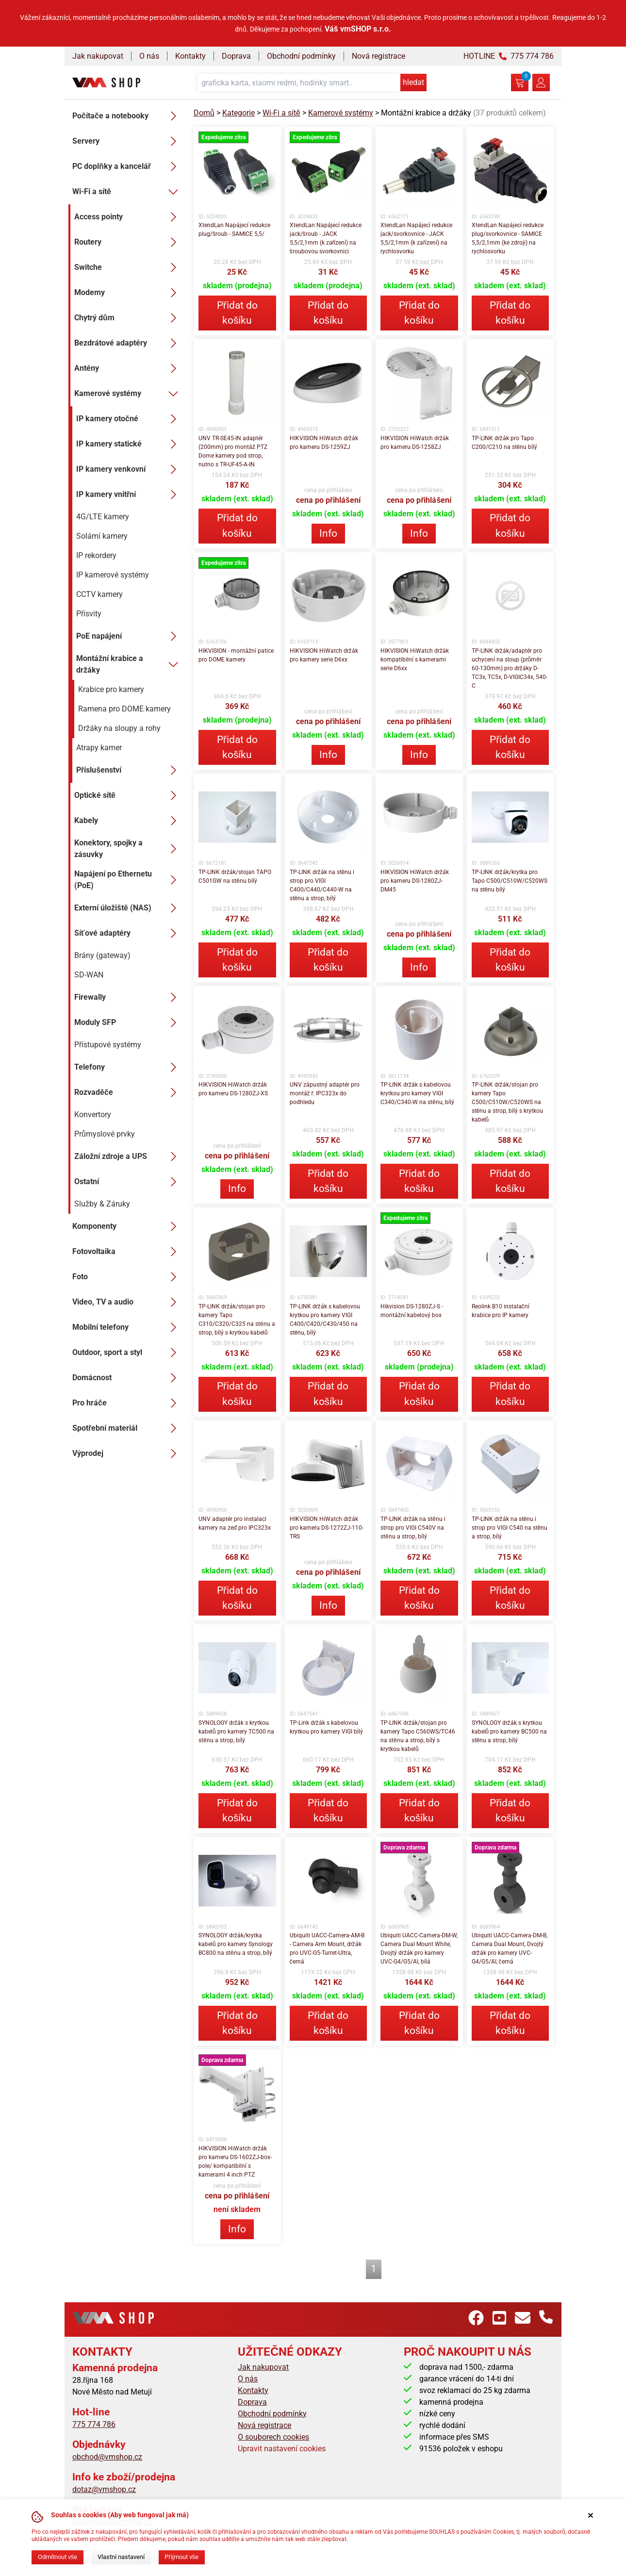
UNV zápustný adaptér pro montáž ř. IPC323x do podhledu (325, 1093)
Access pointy (128, 217)
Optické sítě (128, 795)
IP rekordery (96, 555)
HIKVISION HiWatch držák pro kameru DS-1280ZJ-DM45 (414, 881)
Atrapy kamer (99, 747)
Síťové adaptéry (128, 933)
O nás (149, 56)
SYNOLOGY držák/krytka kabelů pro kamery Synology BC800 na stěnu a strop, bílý (235, 1944)
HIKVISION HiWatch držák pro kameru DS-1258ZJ (414, 442)
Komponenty (127, 1226)
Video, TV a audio (127, 1302)
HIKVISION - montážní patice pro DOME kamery (236, 655)
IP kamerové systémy (112, 574)
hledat (413, 82)
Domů (204, 112)
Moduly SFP (128, 1022)
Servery (127, 141)
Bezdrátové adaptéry (128, 343)
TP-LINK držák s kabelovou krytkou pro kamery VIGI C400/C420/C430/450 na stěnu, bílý (325, 1319)
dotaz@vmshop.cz (104, 2489)
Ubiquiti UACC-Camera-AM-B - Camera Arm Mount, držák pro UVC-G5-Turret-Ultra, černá (327, 1948)
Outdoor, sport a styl (127, 1352)
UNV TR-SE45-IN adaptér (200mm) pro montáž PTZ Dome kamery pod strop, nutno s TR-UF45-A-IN (232, 451)
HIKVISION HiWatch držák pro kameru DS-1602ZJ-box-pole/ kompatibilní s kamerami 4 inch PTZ (235, 2161)
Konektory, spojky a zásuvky (128, 848)
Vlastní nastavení (121, 2556)
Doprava (236, 56)
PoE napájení (129, 636)
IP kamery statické (129, 444)
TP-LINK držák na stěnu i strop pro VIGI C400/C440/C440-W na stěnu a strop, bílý (322, 885)
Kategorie (238, 112)
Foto (127, 1277)
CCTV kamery (99, 594)
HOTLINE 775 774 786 (508, 56)
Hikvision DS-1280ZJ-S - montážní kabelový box (411, 1311)
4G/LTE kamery (102, 516)
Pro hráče (127, 1403)
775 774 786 (93, 2424)
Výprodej (127, 1453)
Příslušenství (129, 770)
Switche (128, 267)
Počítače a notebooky (127, 116)
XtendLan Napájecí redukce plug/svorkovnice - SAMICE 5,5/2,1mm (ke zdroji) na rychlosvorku (508, 238)
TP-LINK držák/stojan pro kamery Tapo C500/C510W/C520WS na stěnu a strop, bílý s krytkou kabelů (508, 1102)
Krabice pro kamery (111, 689)
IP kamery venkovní (129, 469)
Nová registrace (378, 56)
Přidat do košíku (237, 312)
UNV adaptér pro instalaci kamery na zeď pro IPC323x (234, 1523)
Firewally (128, 997)
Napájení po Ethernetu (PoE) (128, 879)
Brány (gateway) (102, 955)
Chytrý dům (128, 318)
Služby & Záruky (102, 1203)
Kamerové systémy (128, 393)
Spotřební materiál (127, 1428)
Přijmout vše (181, 2556)
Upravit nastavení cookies (282, 2448)
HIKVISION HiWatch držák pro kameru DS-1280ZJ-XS (233, 1089)
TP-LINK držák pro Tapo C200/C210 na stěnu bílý (505, 442)
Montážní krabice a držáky (129, 664)
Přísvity (88, 613)
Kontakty (190, 56)
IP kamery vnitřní (129, 494)
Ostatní (128, 1181)
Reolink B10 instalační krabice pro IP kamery (500, 1311)
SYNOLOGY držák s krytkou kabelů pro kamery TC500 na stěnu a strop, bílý (236, 1731)
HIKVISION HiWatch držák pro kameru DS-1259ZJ (324, 442)
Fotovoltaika (127, 1251)
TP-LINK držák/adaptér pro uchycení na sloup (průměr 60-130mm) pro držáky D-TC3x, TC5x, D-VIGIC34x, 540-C (509, 668)
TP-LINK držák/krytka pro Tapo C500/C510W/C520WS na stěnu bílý (509, 881)
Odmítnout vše (57, 2556)
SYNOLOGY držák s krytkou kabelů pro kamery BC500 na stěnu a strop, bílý (509, 1731)
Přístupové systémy (107, 1044)
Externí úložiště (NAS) (128, 908)
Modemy (128, 292)
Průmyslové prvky (104, 1134)
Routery (128, 242)
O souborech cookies (273, 2437)
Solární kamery (102, 536)
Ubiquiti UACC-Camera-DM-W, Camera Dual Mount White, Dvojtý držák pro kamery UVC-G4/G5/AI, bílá (419, 1948)
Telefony (128, 1067)
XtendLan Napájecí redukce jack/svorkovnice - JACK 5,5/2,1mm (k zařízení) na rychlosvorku (416, 238)
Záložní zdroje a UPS (128, 1156)
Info (328, 533)
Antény (128, 368)
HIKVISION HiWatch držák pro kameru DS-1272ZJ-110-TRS (326, 1528)
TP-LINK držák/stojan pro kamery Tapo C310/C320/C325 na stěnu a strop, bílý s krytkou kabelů (236, 1319)
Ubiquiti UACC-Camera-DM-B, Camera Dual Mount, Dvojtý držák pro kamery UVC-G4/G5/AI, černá (509, 1948)
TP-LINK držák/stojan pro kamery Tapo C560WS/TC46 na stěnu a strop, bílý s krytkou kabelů (417, 1735)
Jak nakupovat (97, 56)
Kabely (128, 820)
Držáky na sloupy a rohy (119, 728)
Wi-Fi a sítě (127, 191)
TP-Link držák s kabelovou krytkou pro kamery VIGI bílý (326, 1727)
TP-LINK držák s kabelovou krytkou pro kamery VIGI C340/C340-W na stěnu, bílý (417, 1093)
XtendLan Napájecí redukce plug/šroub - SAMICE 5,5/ (234, 229)
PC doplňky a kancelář (127, 166)
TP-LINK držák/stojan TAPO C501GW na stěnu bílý (234, 876)
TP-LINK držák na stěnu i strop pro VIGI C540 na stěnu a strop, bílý (510, 1528)
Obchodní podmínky (301, 56)
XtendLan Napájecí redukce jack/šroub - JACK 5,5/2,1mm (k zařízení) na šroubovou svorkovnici (326, 238)
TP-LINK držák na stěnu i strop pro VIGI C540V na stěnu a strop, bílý (412, 1528)
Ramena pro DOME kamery (124, 708)
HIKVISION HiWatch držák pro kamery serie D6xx (324, 655)
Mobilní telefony (127, 1327)
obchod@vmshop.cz (107, 2456)
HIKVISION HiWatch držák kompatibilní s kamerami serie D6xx (414, 659)
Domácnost (127, 1378)
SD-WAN (88, 974)
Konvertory (92, 1114)
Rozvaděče (128, 1092)
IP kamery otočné (129, 419)
